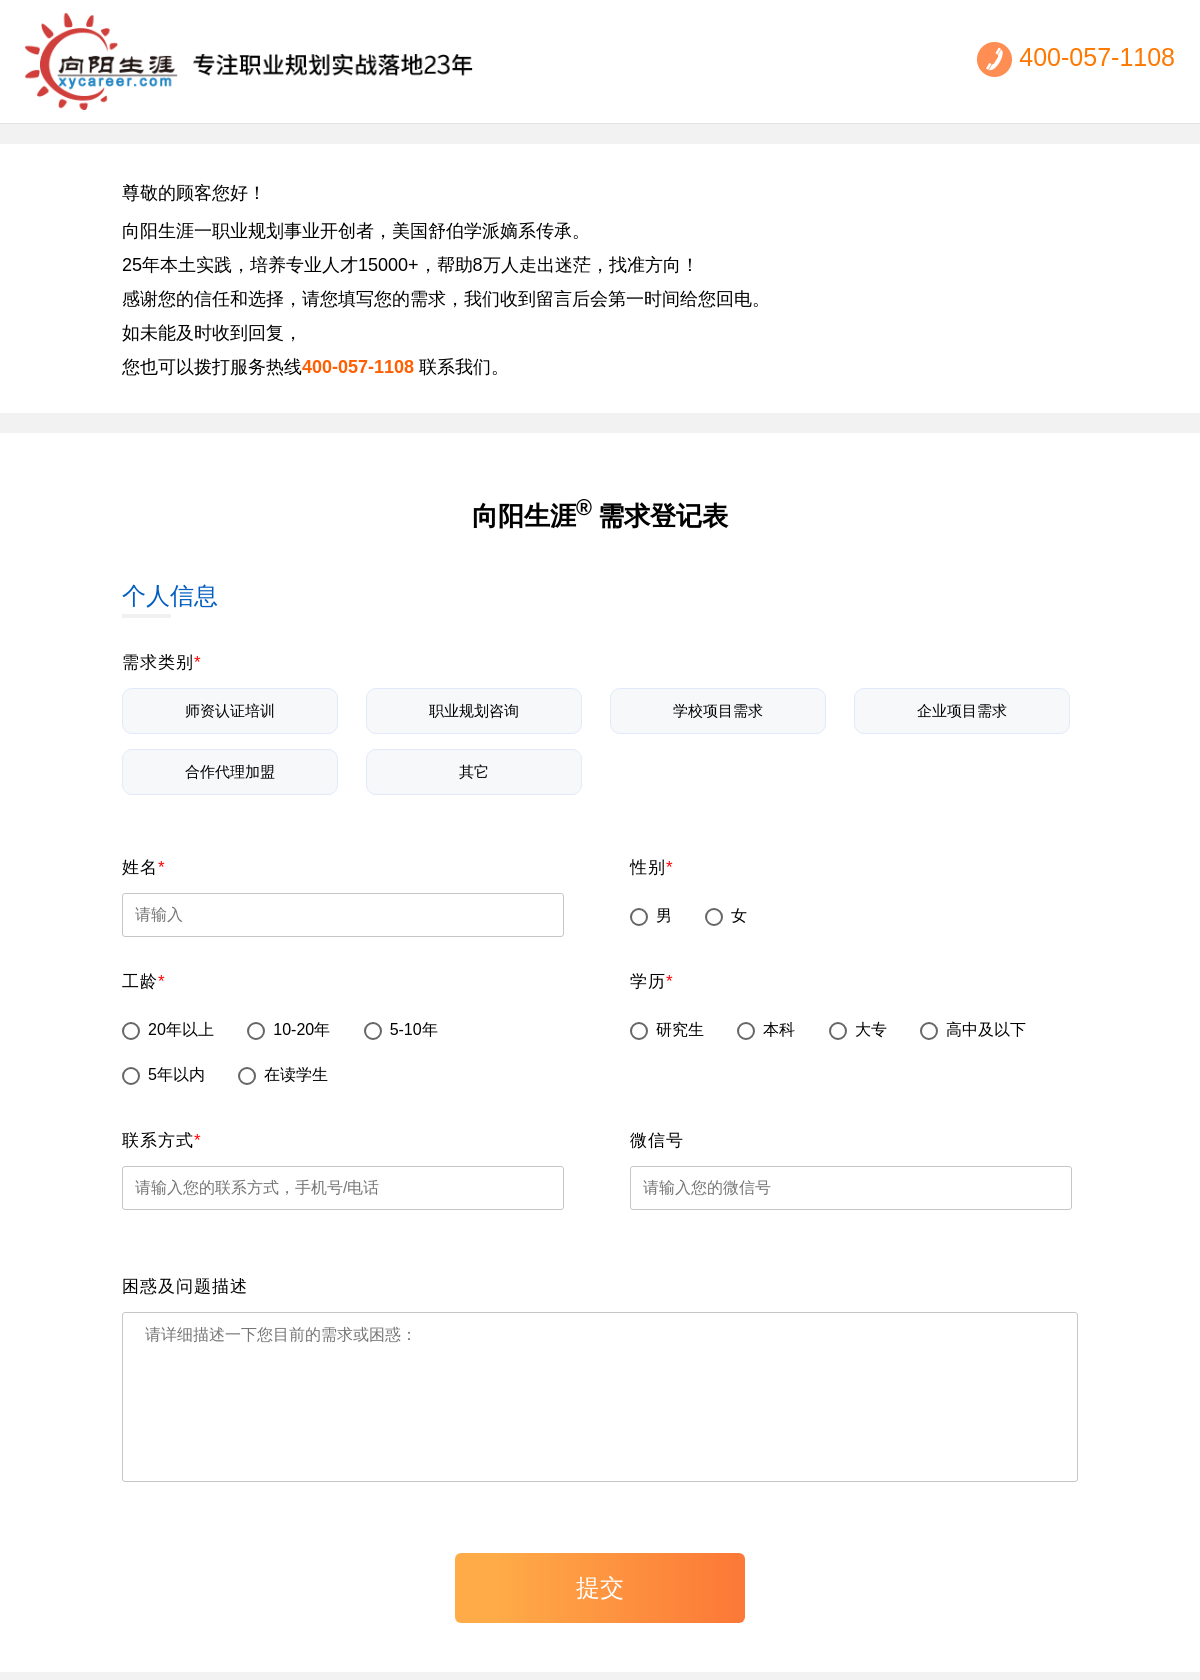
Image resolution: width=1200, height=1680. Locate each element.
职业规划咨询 (474, 704)
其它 (474, 765)
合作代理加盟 (230, 765)
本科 (766, 1023)
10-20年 (288, 1023)
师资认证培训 (230, 704)
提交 (600, 1587)
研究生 (667, 1023)
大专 (858, 1023)
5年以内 (163, 1068)
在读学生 (283, 1068)
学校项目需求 (718, 704)
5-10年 (401, 1023)
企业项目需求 (962, 704)
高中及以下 (973, 1023)
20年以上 (168, 1023)
